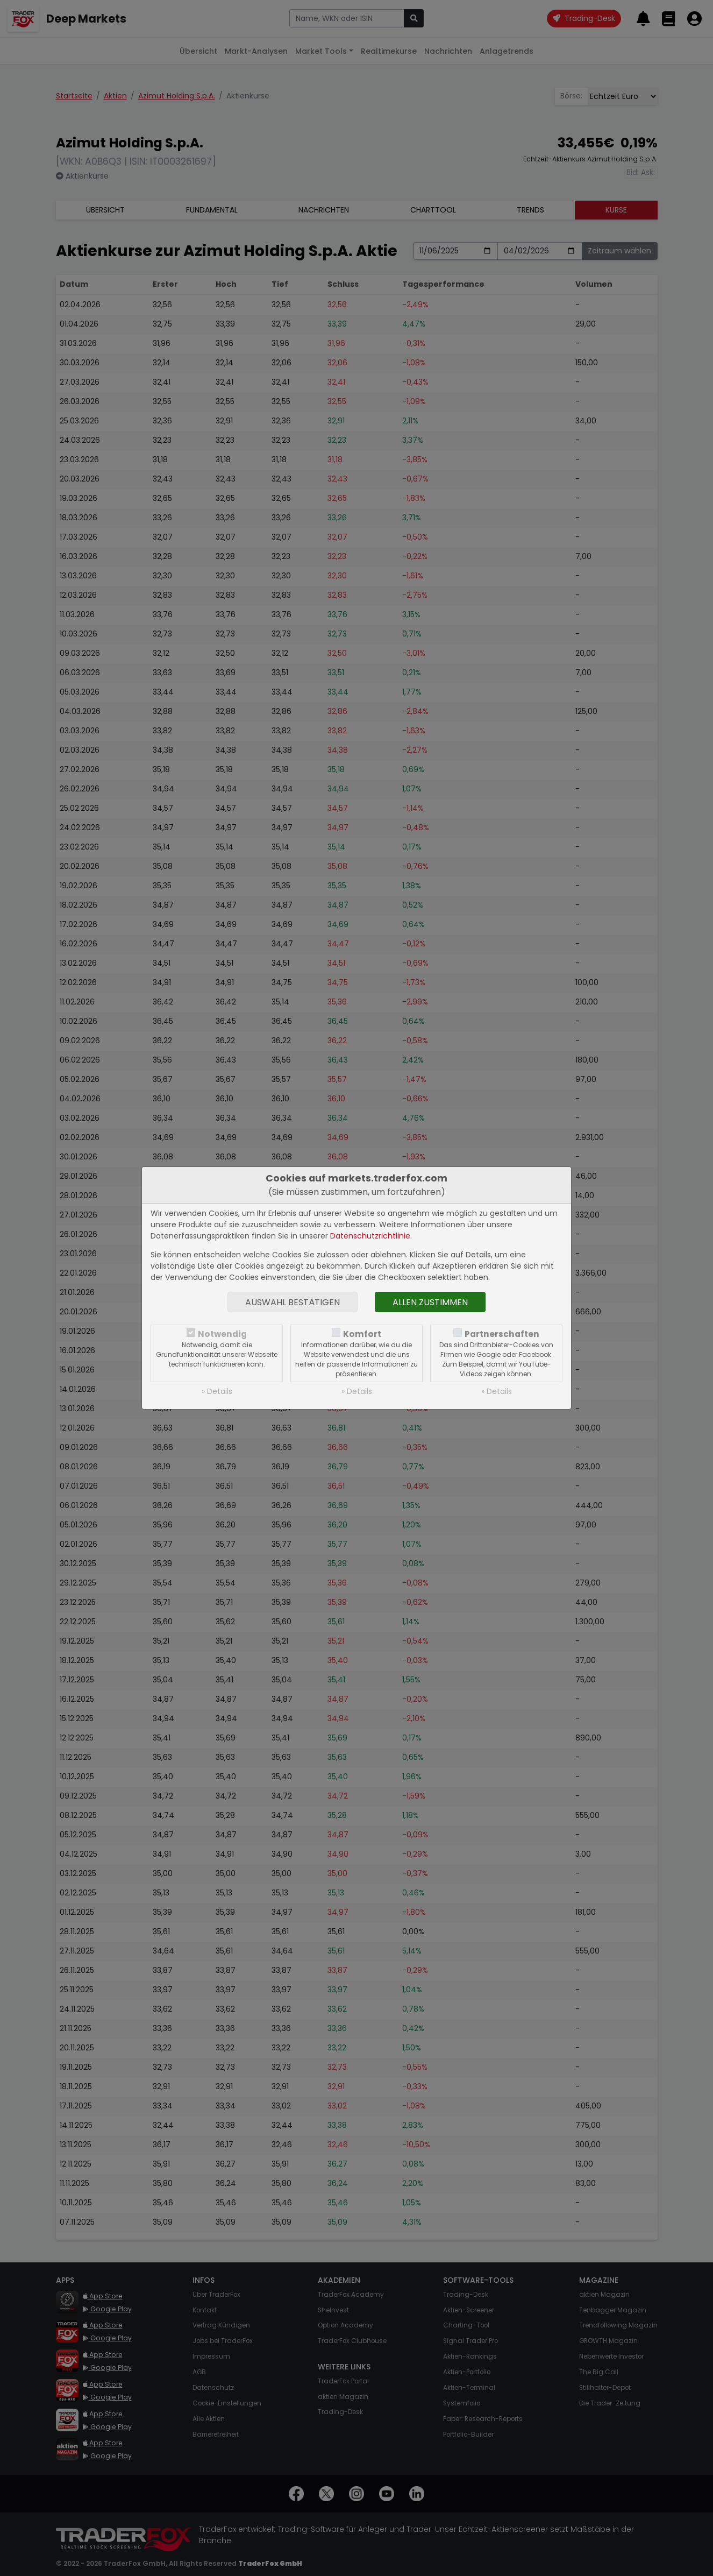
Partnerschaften (502, 1334)
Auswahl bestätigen (292, 1302)
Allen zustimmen (430, 1302)
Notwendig (222, 1334)
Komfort (362, 1334)
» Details (217, 1391)
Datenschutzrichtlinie (370, 1235)
